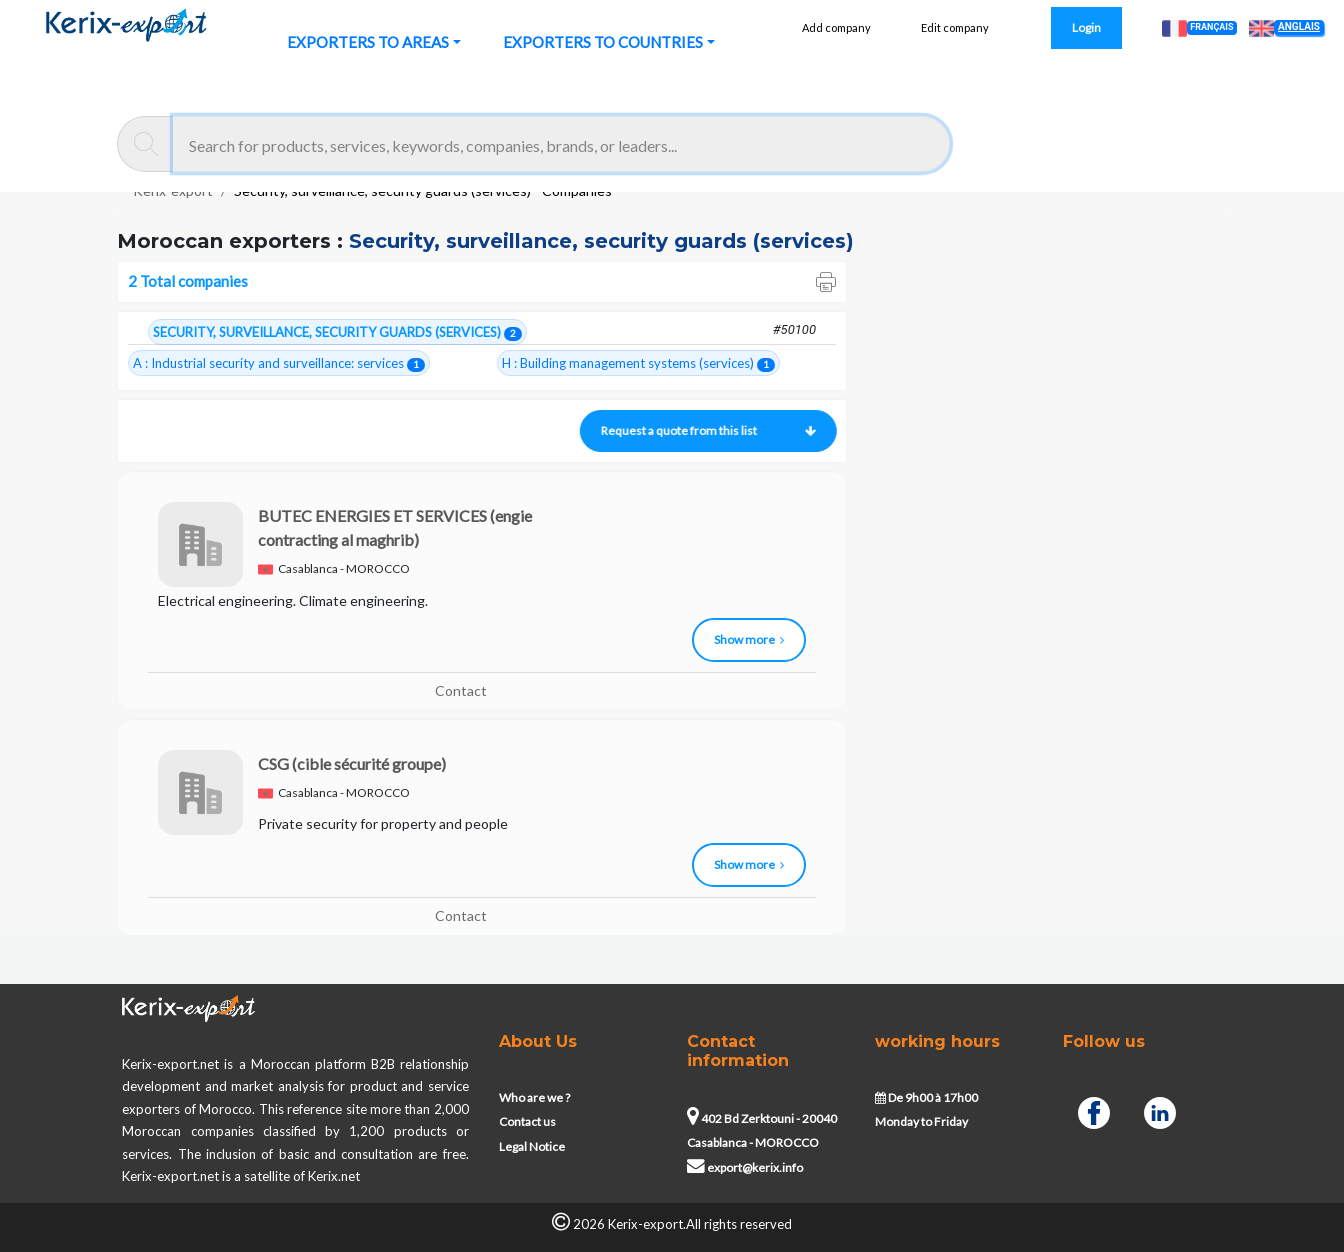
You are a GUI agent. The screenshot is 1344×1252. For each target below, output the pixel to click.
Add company (836, 27)
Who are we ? (534, 1097)
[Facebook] (1094, 1111)
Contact (461, 690)
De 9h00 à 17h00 (926, 1097)
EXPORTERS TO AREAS (368, 42)
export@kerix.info (745, 1167)
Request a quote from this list (707, 430)
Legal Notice (532, 1146)
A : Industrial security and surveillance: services (279, 363)
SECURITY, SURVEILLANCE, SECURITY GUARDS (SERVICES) (337, 332)
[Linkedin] (1160, 1111)
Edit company (955, 27)
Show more (749, 639)
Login (1086, 27)
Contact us (527, 1121)
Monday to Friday (921, 1121)
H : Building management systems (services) (638, 363)
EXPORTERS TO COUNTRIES (603, 42)
